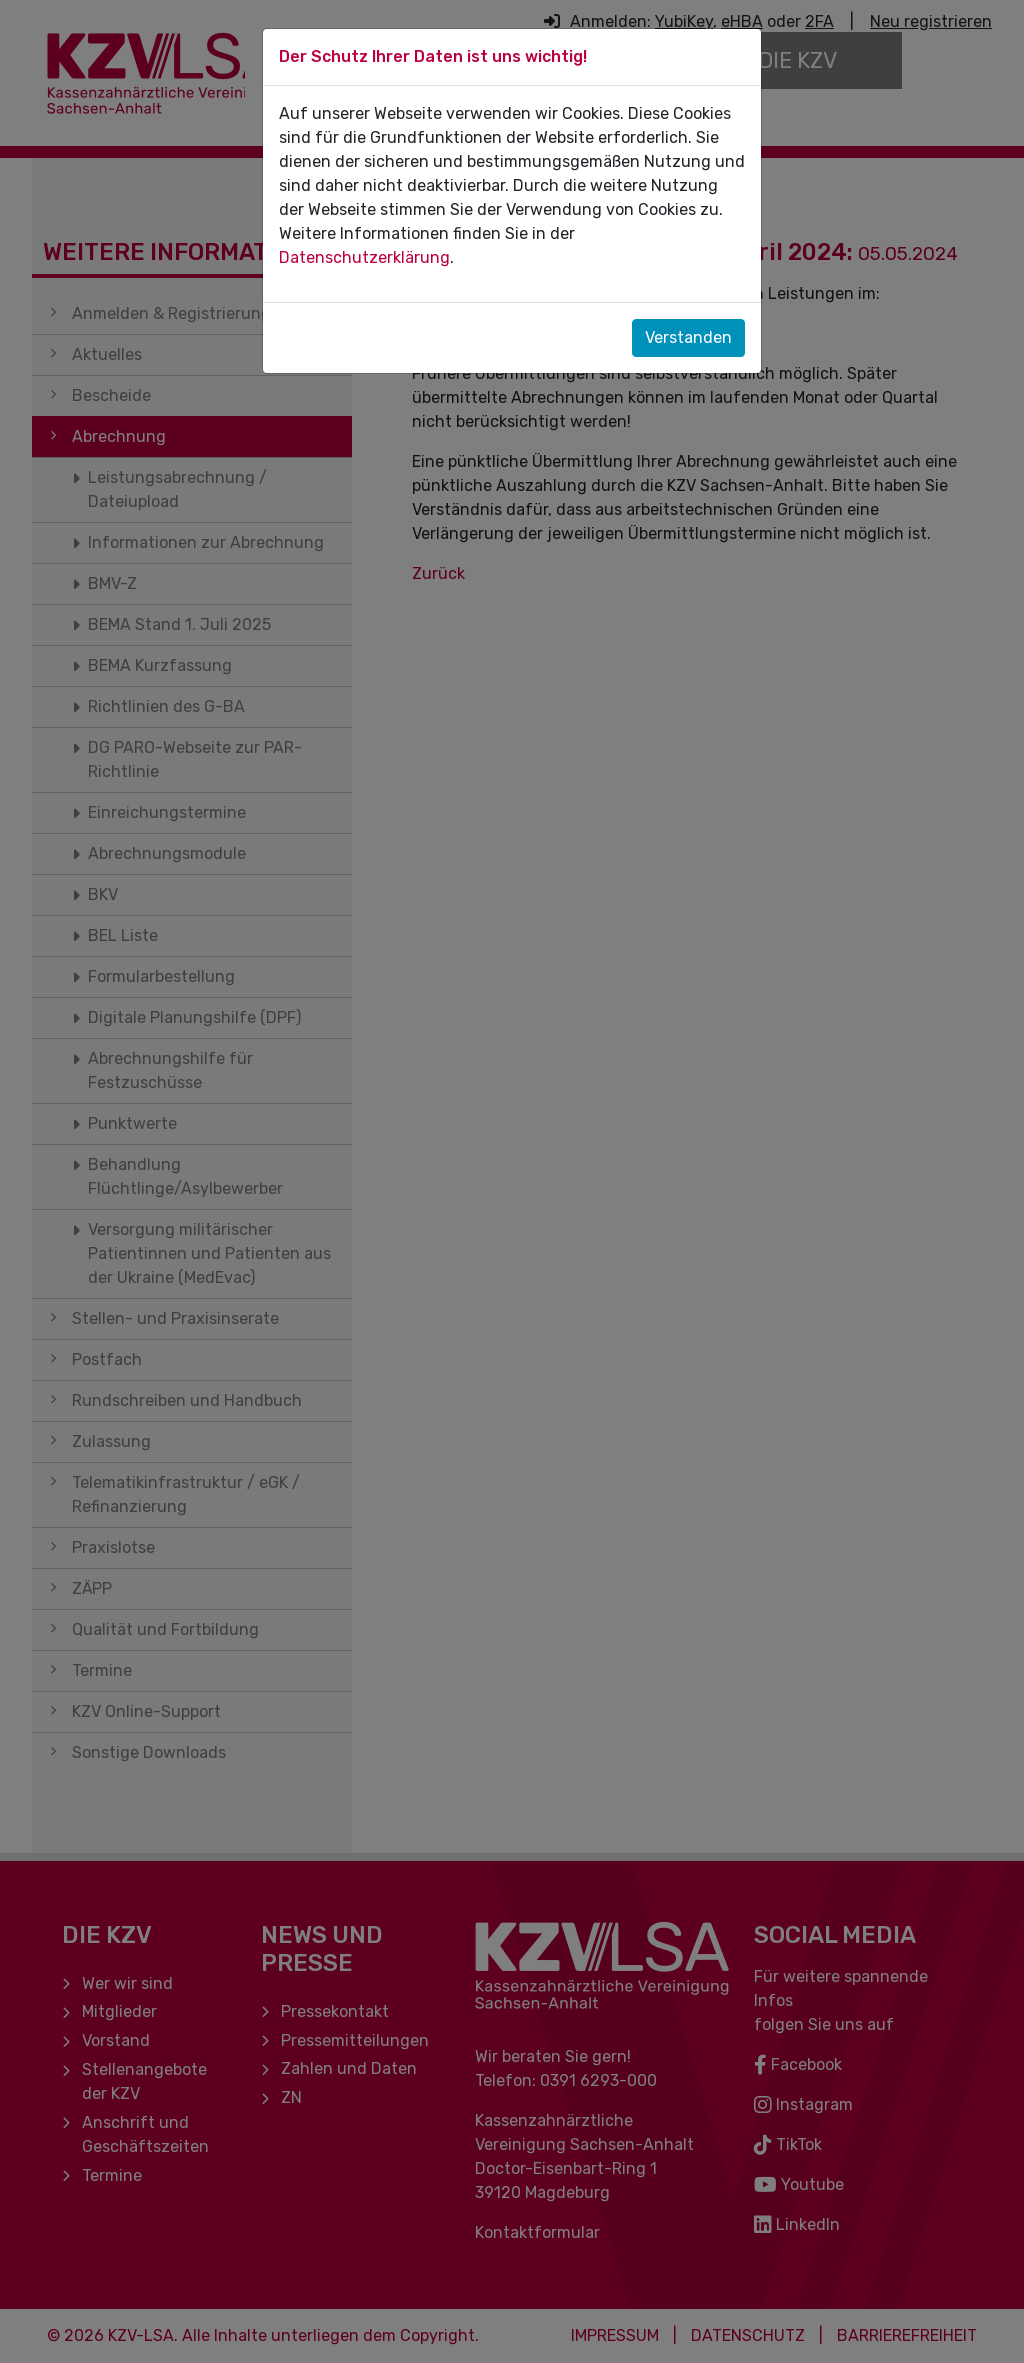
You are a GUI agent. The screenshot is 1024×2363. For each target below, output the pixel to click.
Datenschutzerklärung (364, 257)
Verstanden (688, 337)
